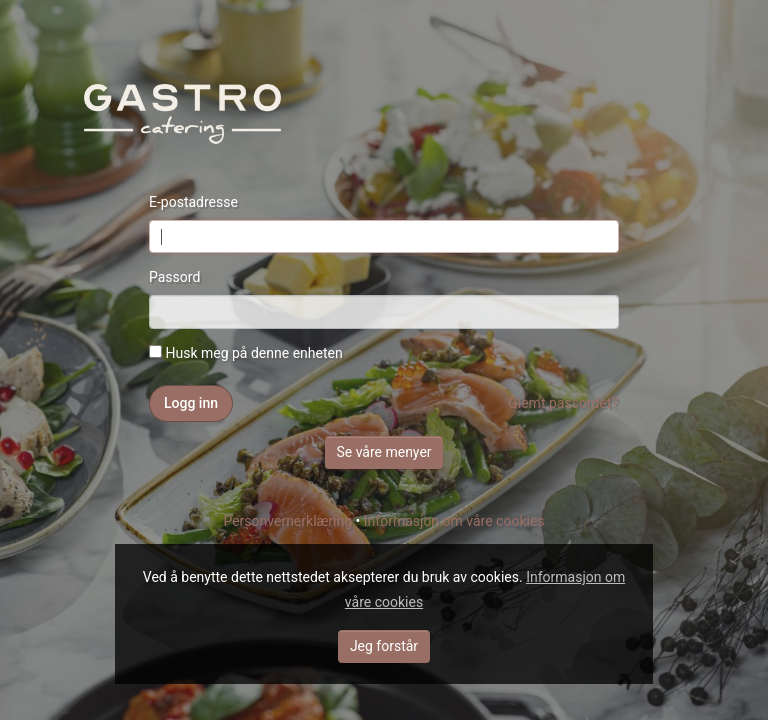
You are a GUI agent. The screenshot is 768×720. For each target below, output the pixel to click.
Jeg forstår (384, 646)
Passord (174, 277)
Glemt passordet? (563, 403)
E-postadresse (193, 202)
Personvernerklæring (287, 521)
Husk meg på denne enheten (246, 353)
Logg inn (191, 403)
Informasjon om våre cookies (454, 521)
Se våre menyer (383, 452)
